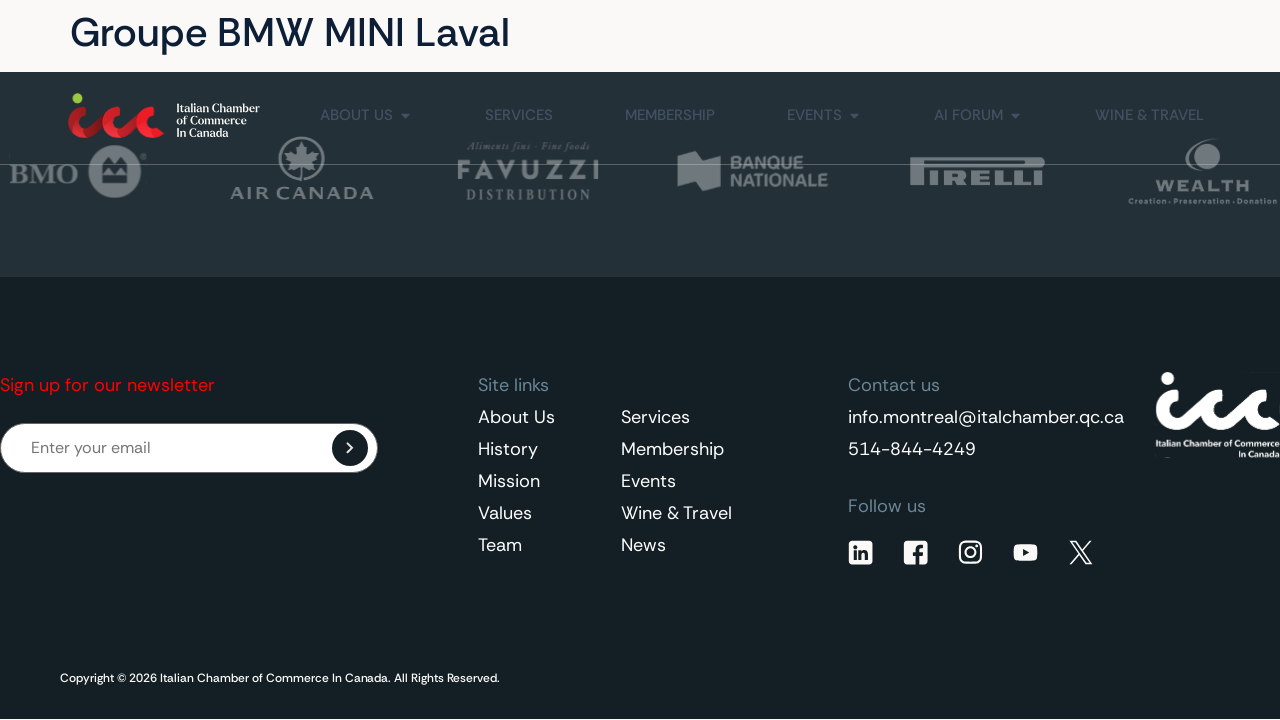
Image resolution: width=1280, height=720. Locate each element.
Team (500, 545)
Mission (509, 481)
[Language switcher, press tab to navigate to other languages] (1169, 33)
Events (648, 481)
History (508, 449)
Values (505, 513)
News (643, 545)
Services (655, 417)
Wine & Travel (676, 513)
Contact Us (1039, 33)
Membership (672, 449)
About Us (516, 417)
